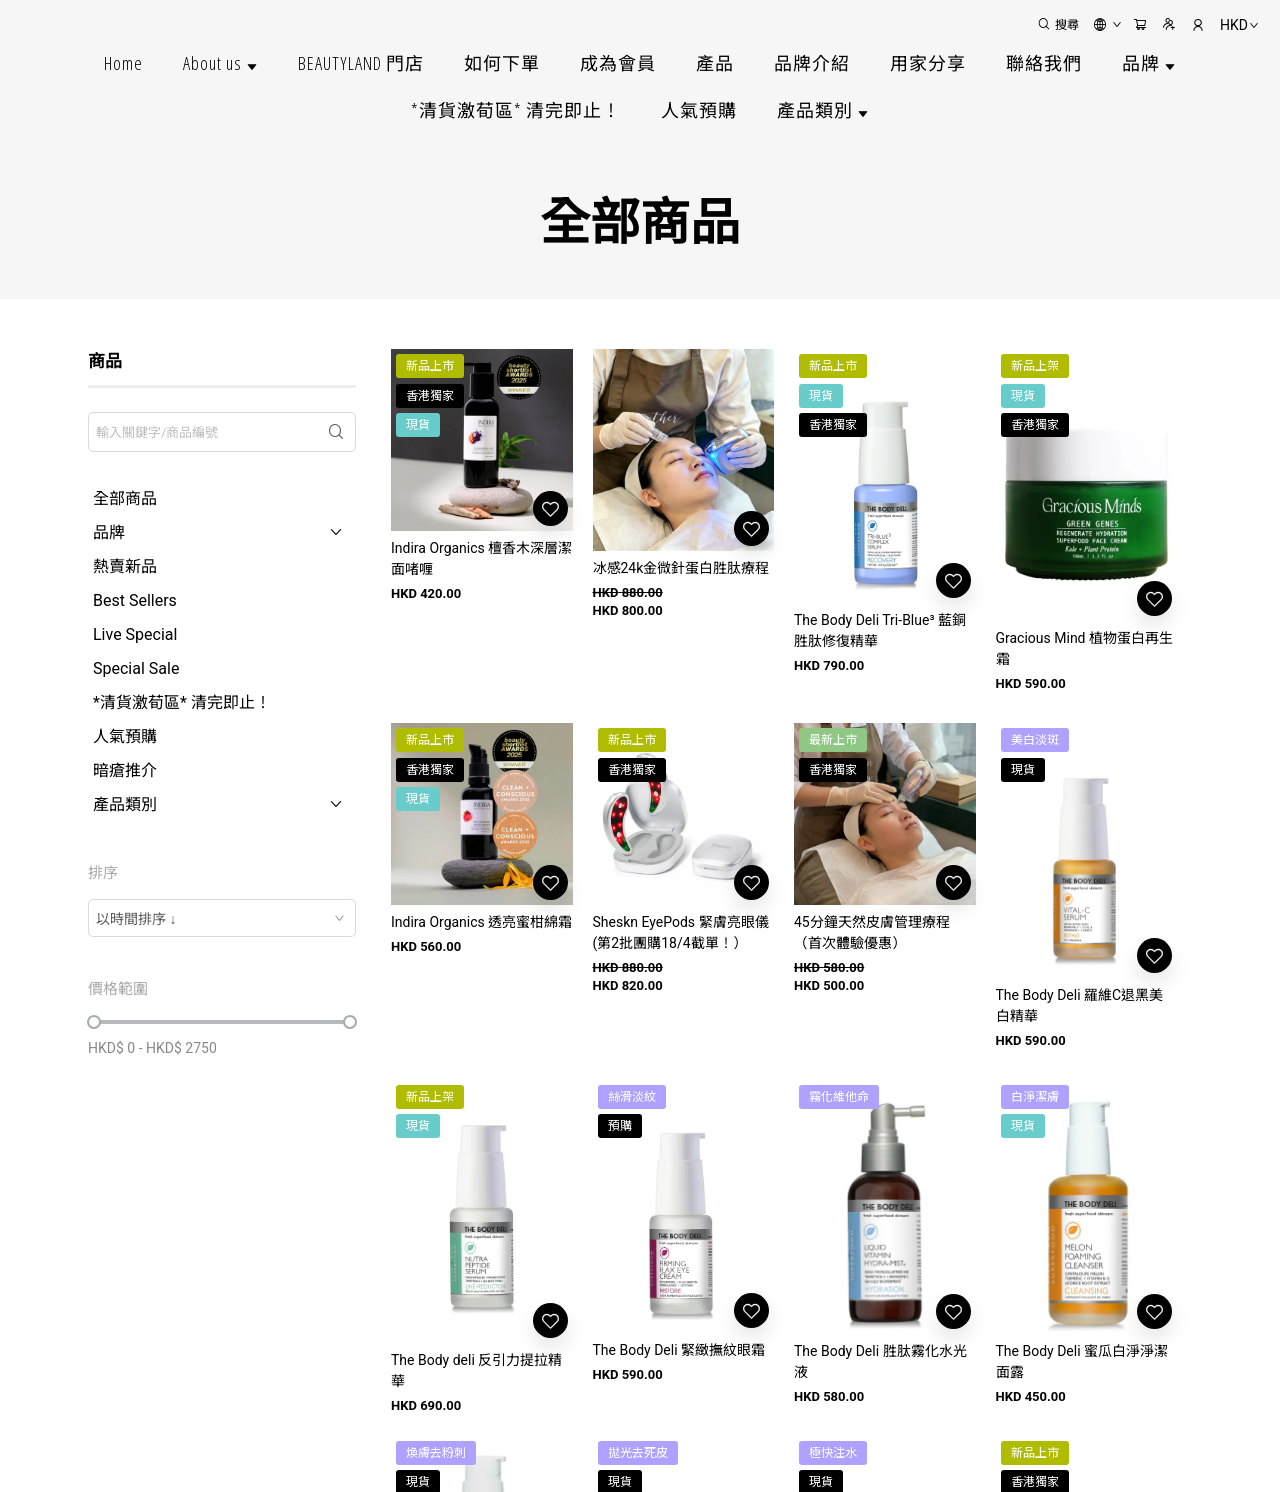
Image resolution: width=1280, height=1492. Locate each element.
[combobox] (222, 918)
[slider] (94, 1022)
